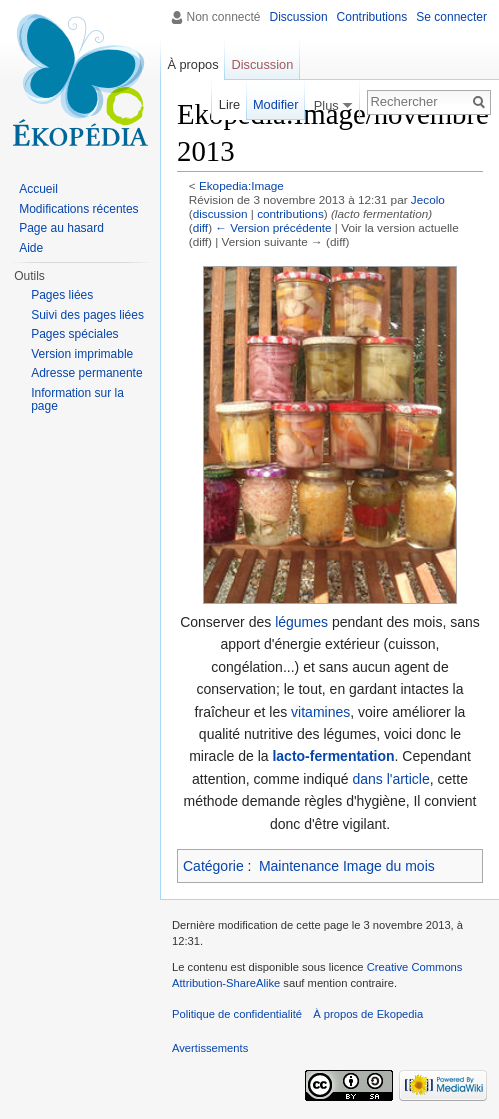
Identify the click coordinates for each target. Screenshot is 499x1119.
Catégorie (213, 866)
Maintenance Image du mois (347, 866)
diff (200, 227)
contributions (290, 213)
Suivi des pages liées (87, 315)
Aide (31, 248)
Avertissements (210, 1048)
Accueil (38, 189)
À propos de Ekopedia (368, 1014)
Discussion (299, 17)
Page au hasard (61, 228)
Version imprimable (82, 354)
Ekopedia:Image (241, 185)
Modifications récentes (78, 209)
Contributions (372, 17)
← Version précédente (273, 227)
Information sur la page (77, 400)
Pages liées (62, 295)
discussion (220, 213)
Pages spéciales (74, 334)
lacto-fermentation (333, 756)
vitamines (320, 712)
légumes (301, 622)
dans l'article (390, 779)
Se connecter (451, 17)
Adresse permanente (86, 373)
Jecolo (428, 199)
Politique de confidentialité (237, 1014)
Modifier (276, 104)
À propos (192, 64)
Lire (229, 104)
